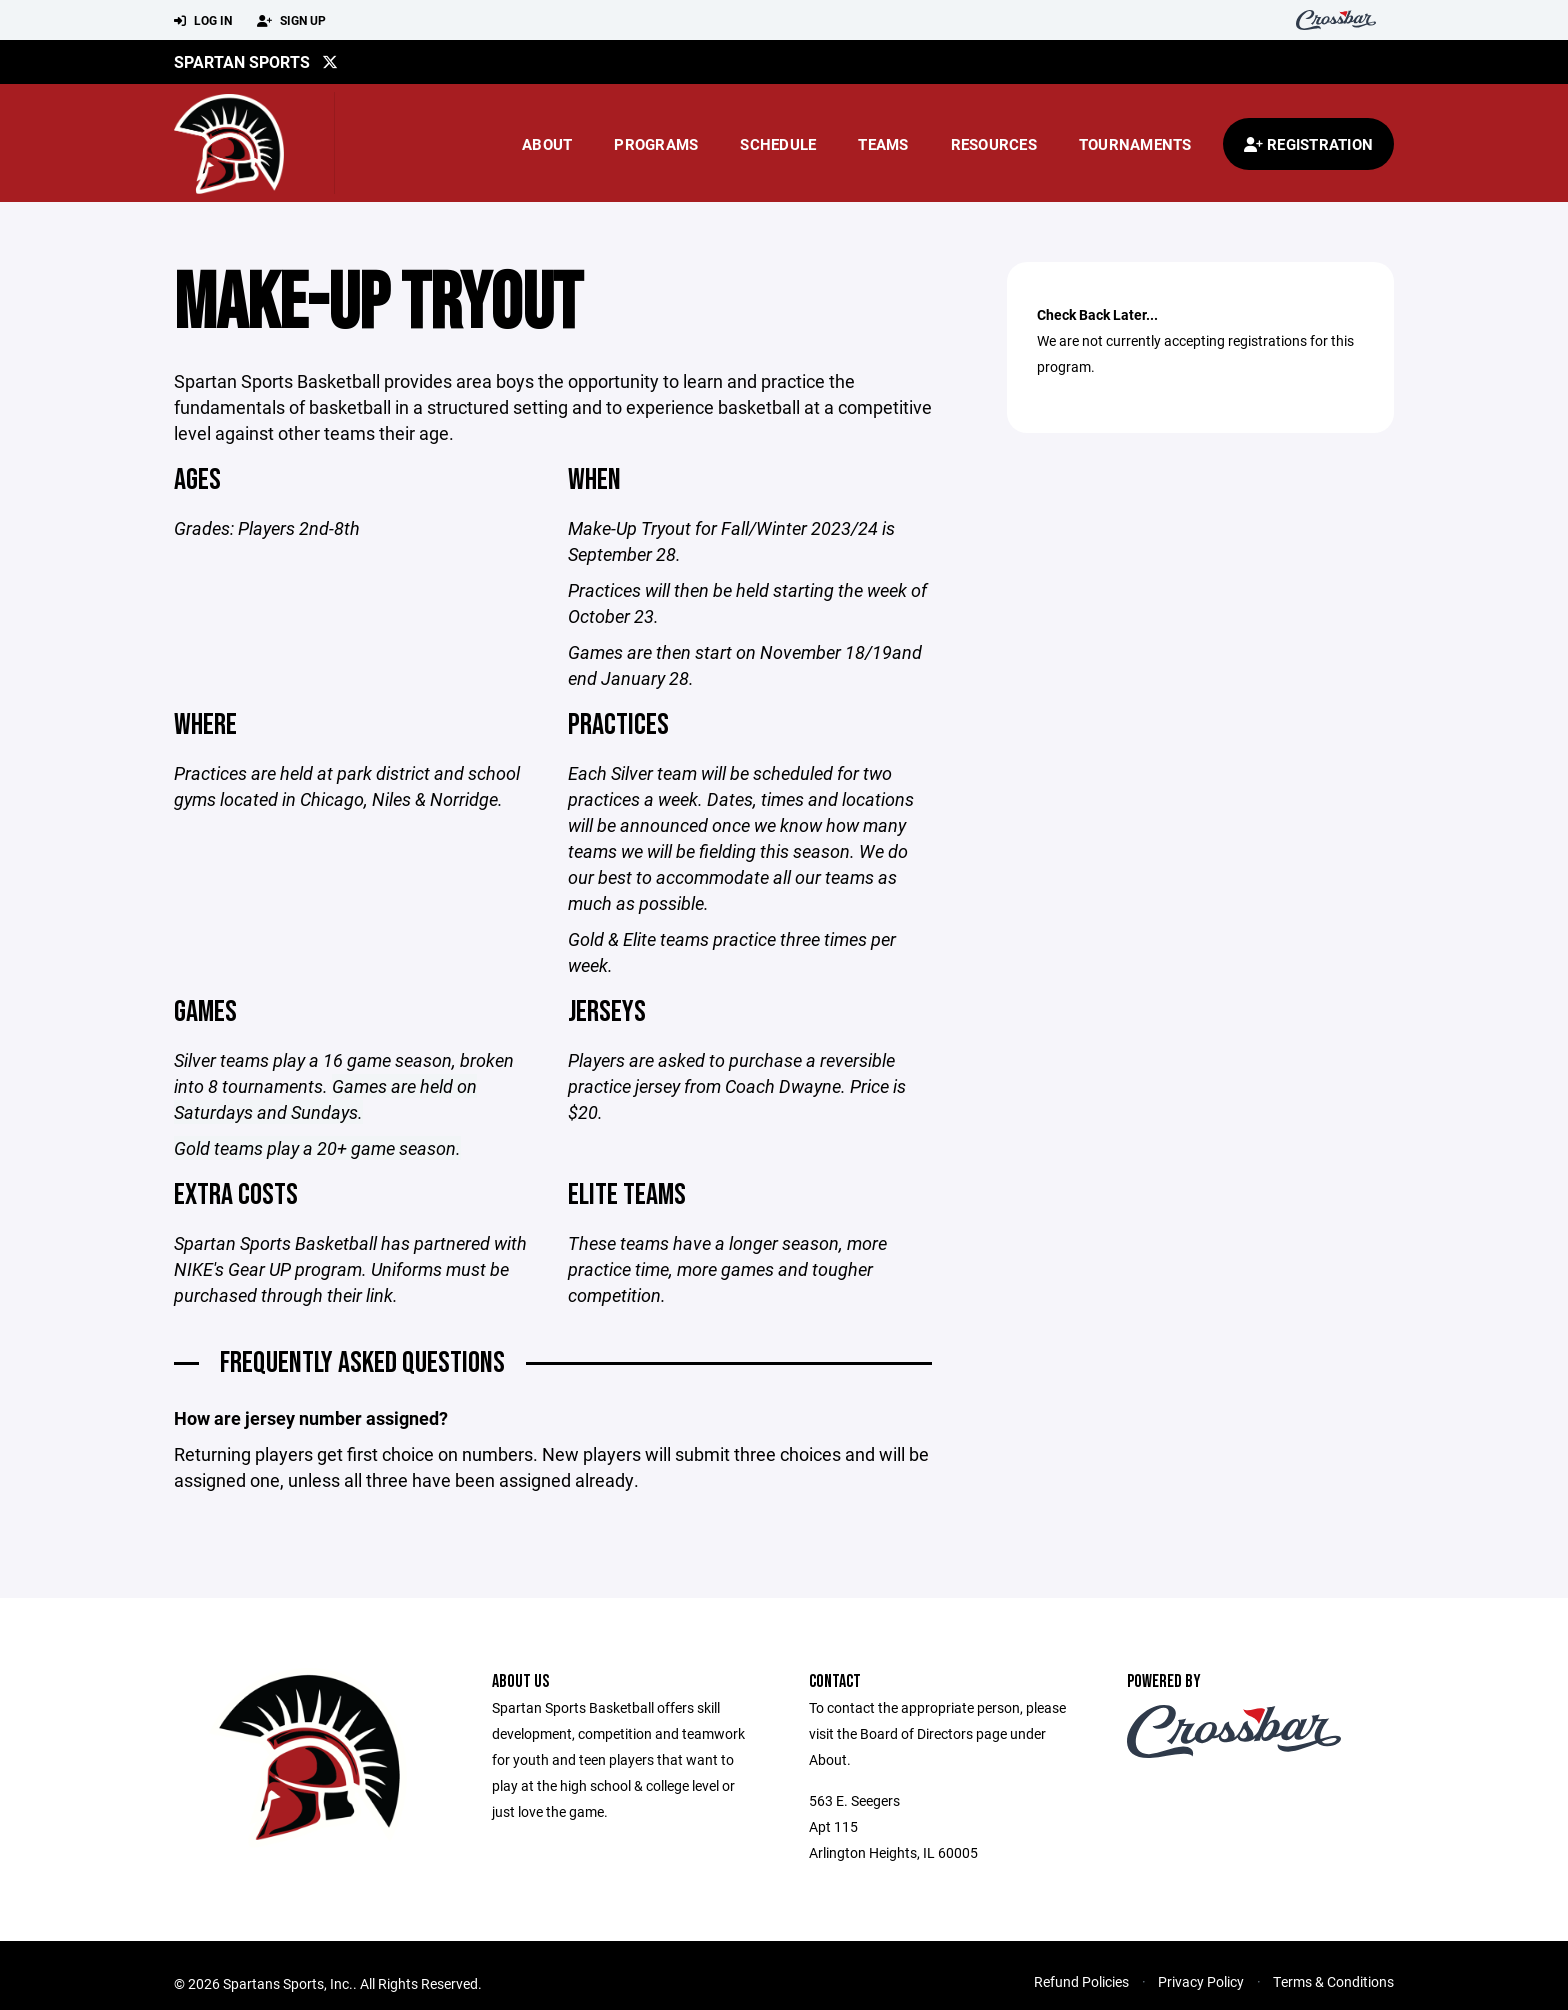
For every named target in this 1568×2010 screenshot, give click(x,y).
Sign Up (291, 21)
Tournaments (1135, 144)
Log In (203, 21)
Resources (994, 144)
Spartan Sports (242, 61)
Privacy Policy (1201, 1981)
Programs (656, 144)
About (547, 144)
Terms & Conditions (1333, 1981)
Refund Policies (1081, 1981)
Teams (883, 144)
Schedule (778, 144)
